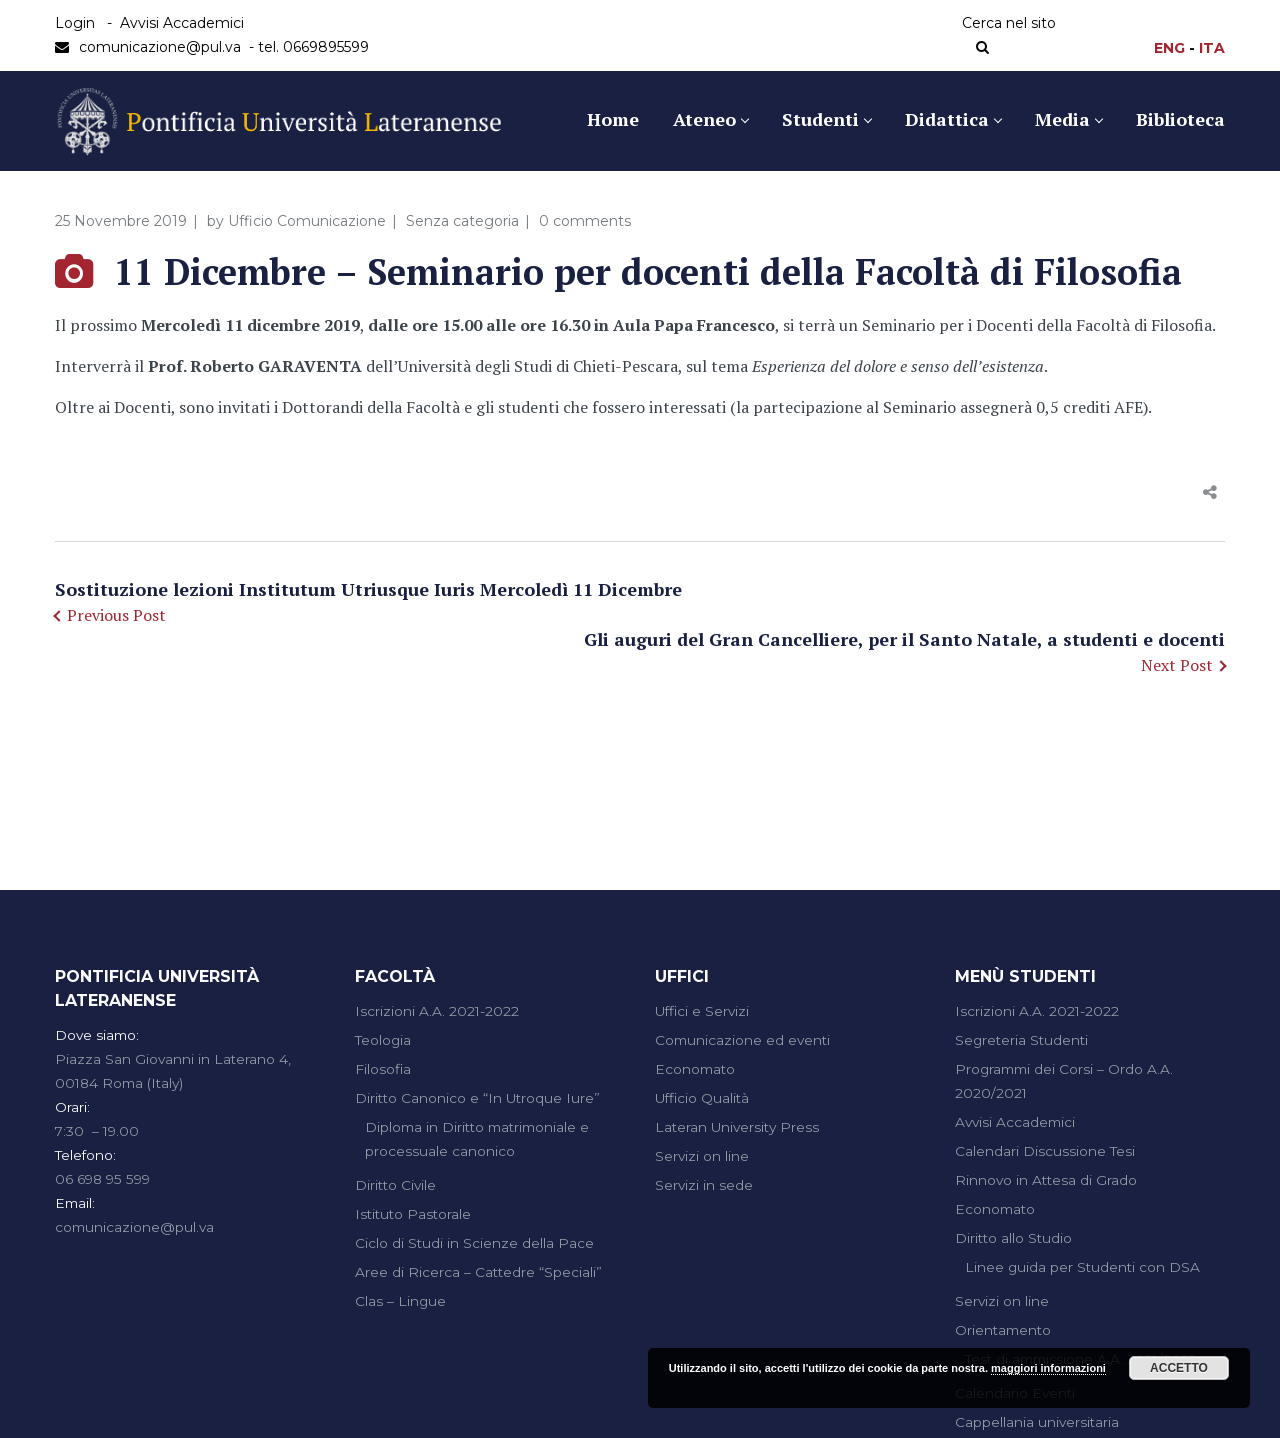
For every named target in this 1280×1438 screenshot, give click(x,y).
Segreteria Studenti (1021, 1040)
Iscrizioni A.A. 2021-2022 (437, 1011)
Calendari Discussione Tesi (1045, 1151)
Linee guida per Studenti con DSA (1082, 1267)
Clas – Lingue (400, 1301)
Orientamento (1003, 1330)
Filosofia (383, 1069)
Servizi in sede (704, 1185)
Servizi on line (702, 1156)
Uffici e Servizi (702, 1011)
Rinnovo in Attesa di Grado (1046, 1180)
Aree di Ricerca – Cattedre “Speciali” (478, 1272)
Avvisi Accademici (182, 23)
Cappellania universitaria (1037, 1422)
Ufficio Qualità (702, 1098)
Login (75, 23)
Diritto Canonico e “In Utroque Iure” (477, 1098)
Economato (695, 1069)
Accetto (1179, 1368)
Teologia (383, 1040)
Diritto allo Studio (1013, 1238)
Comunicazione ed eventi (742, 1040)
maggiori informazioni (1048, 1368)
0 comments (585, 221)
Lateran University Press (737, 1127)
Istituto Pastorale (413, 1214)
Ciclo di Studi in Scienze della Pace (474, 1243)
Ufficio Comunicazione (307, 221)
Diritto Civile (395, 1185)
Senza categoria (462, 221)
